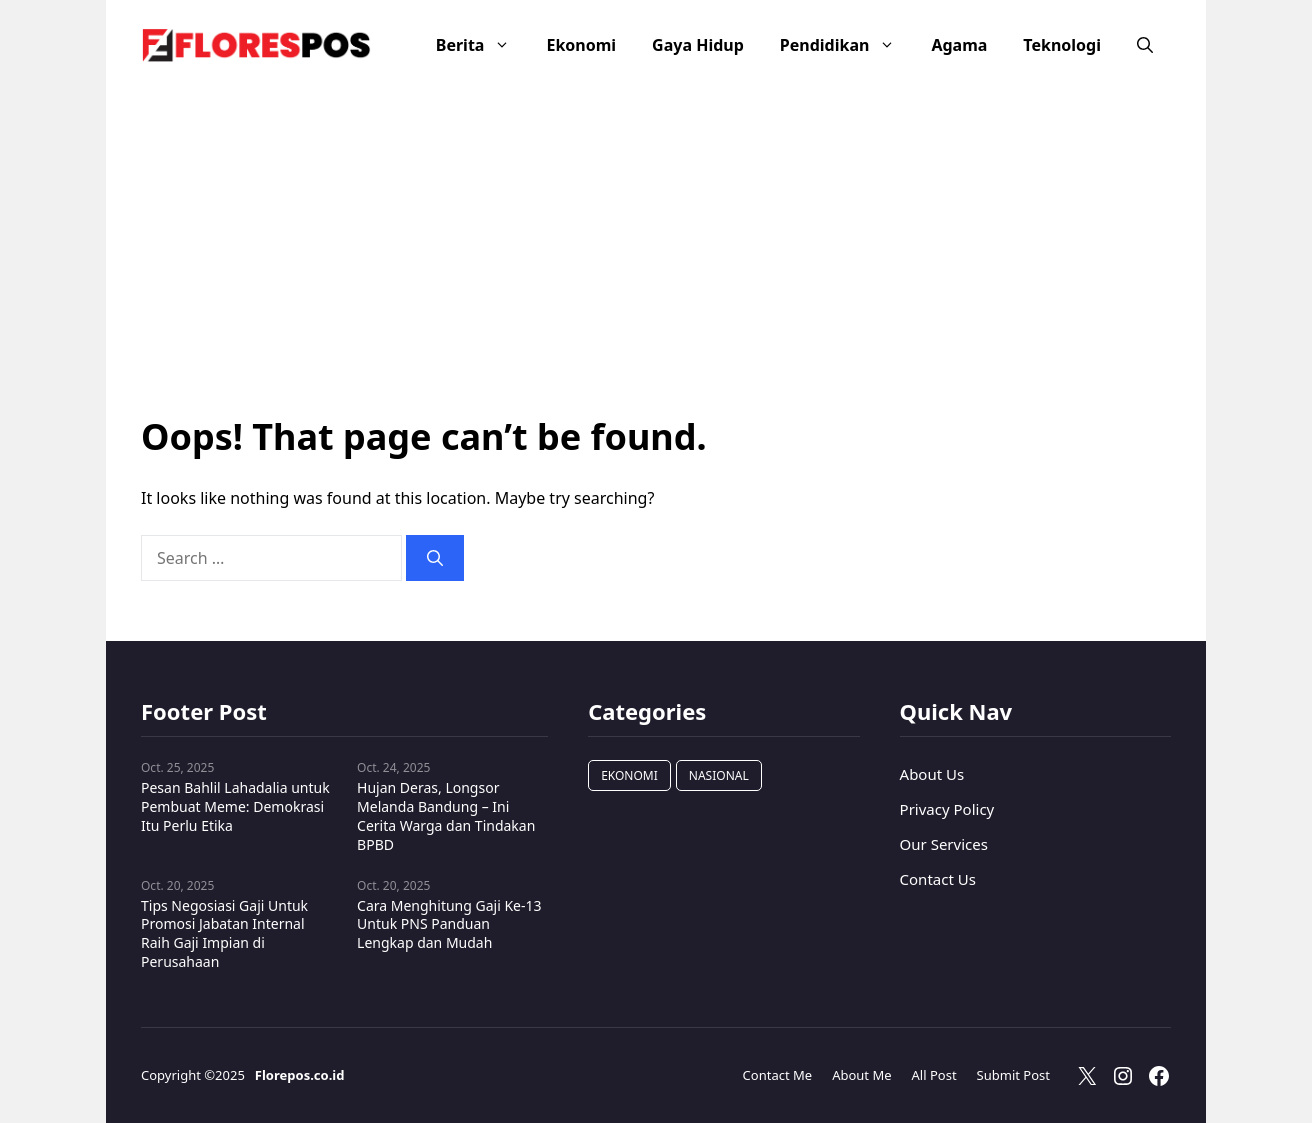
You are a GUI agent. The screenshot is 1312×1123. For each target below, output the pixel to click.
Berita (482, 45)
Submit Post (1013, 1075)
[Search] (435, 558)
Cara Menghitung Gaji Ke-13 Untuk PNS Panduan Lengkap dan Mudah (449, 924)
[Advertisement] (656, 230)
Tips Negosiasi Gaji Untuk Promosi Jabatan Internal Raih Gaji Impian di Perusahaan (224, 934)
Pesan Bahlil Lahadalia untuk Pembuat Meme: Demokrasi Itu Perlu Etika (235, 806)
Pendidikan (847, 45)
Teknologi (1062, 45)
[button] (1145, 45)
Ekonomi (581, 45)
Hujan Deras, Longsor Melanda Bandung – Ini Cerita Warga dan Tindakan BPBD (446, 816)
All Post (934, 1075)
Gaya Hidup (698, 45)
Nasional (719, 775)
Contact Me (778, 1075)
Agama (959, 45)
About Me (861, 1075)
